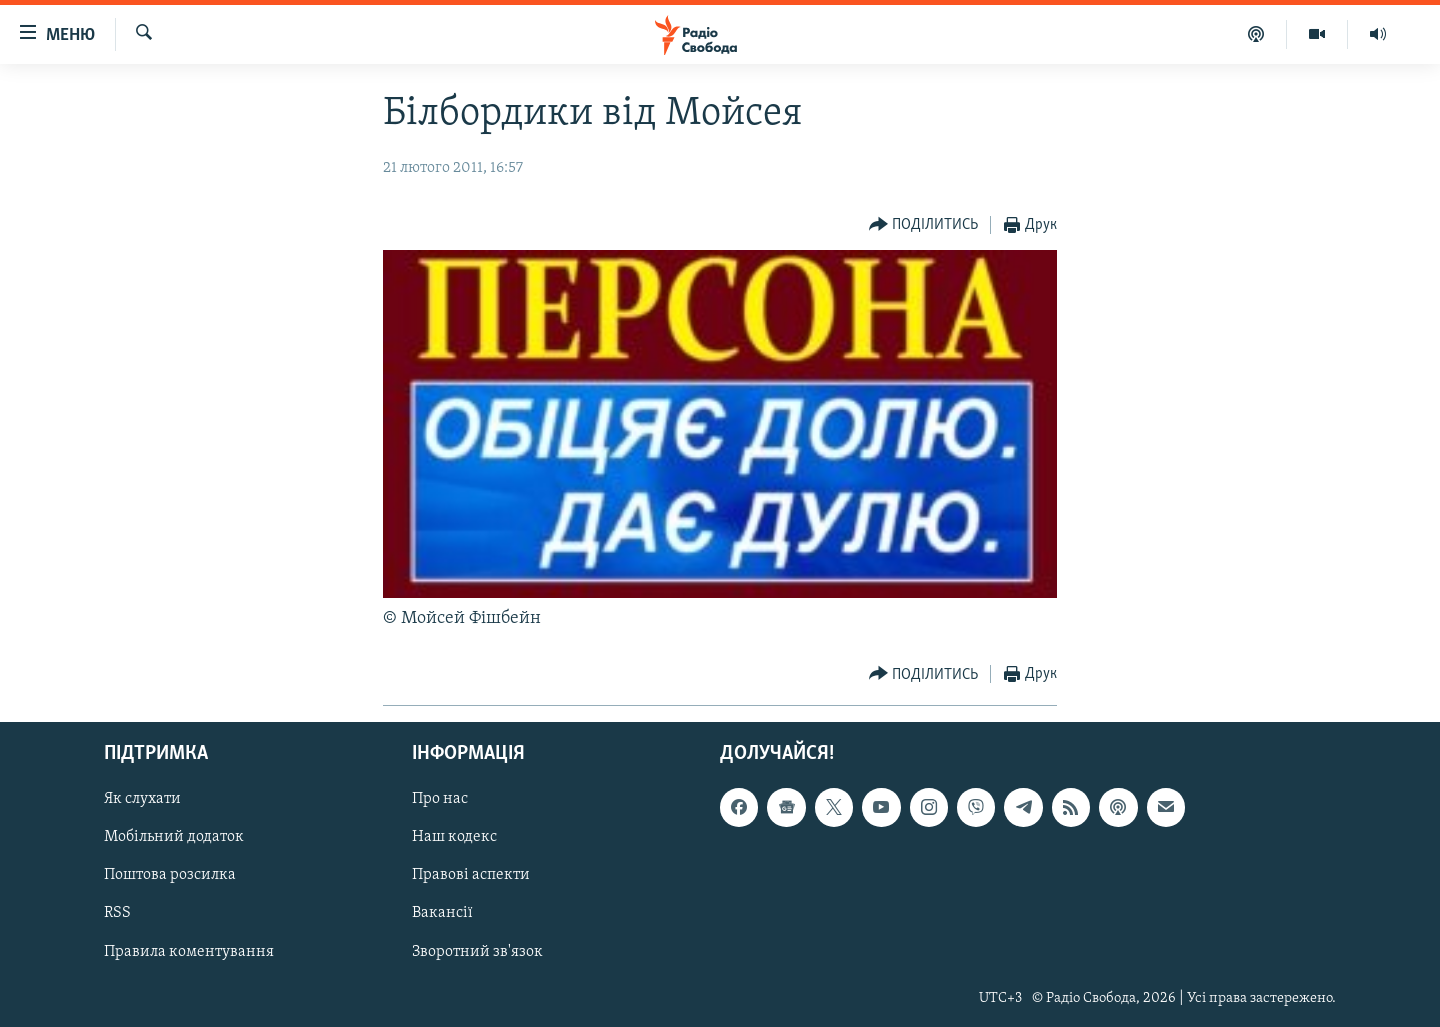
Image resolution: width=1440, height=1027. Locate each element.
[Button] (924, 225)
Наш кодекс (454, 837)
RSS (117, 913)
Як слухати (142, 799)
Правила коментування (189, 951)
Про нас (440, 799)
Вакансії (442, 913)
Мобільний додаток (174, 837)
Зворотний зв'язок (477, 951)
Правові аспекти (471, 875)
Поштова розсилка (170, 875)
